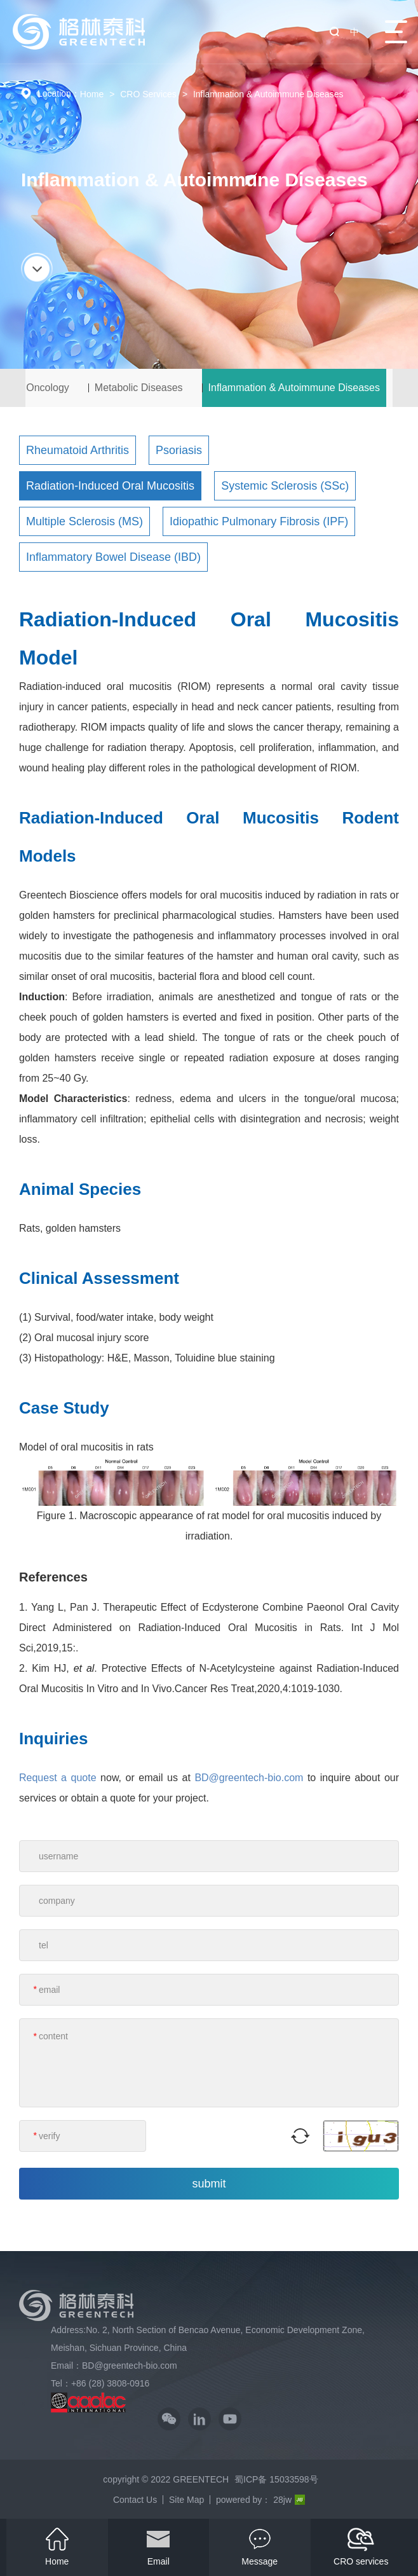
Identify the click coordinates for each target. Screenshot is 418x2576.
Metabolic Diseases (139, 387)
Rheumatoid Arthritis (77, 450)
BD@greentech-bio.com (248, 1777)
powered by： (243, 2500)
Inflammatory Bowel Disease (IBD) (113, 557)
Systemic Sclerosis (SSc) (285, 485)
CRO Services (148, 94)
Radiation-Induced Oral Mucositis (110, 485)
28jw (289, 2500)
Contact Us (135, 2500)
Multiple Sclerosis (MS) (84, 521)
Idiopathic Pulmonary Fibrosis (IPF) (259, 521)
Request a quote (58, 1777)
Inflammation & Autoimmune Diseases (268, 94)
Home (92, 94)
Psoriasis (179, 450)
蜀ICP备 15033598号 (276, 2479)
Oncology (47, 387)
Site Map (186, 2500)
